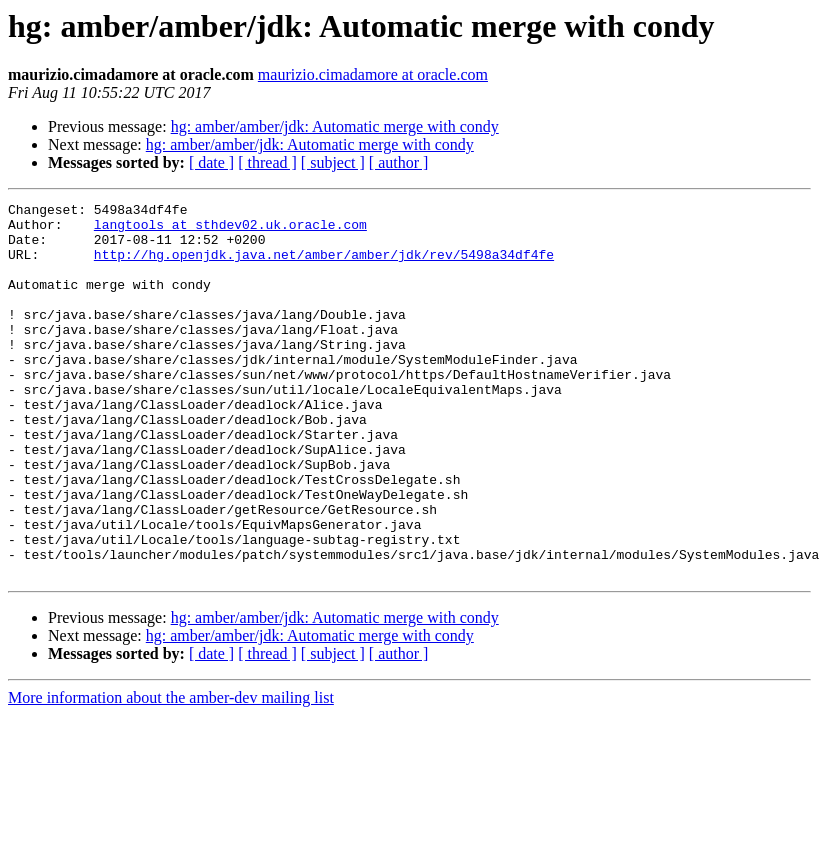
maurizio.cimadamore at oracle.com (373, 74)
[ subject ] (333, 162)
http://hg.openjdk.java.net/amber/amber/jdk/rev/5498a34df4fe (324, 266)
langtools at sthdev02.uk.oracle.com (230, 230)
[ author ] (399, 162)
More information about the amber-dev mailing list (171, 772)
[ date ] (211, 162)
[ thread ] (267, 162)
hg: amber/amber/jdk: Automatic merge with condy (335, 126)
